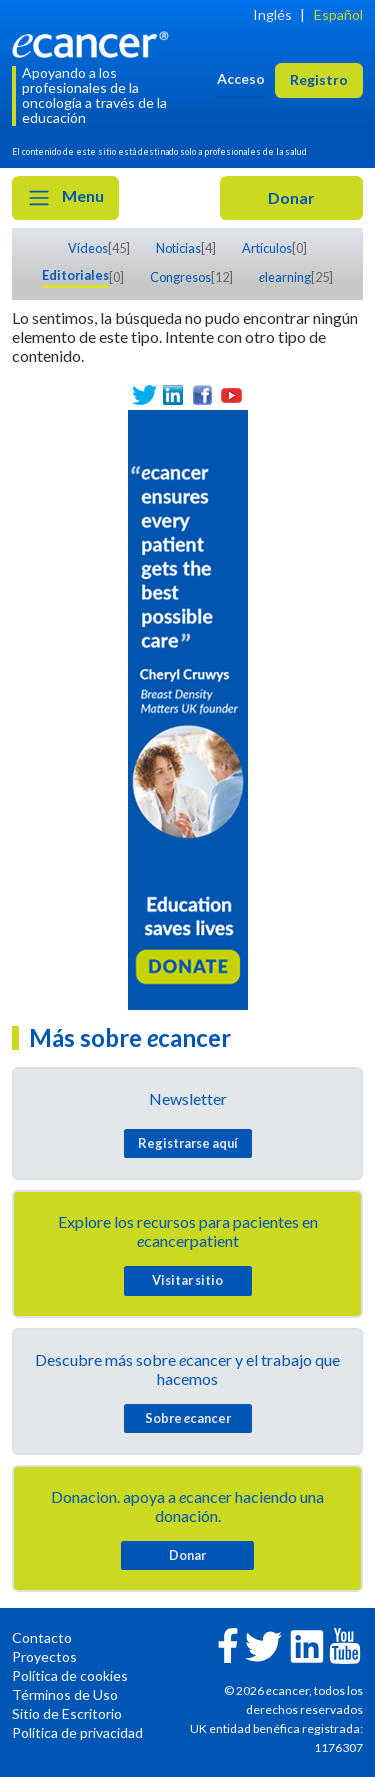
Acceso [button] (241, 78)
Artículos (267, 248)
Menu (65, 198)
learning (285, 277)
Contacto (42, 1637)
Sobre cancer (188, 1418)
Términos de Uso (65, 1694)
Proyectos (44, 1656)
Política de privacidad (77, 1732)
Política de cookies (70, 1675)
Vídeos (88, 248)
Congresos (180, 277)
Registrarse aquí (188, 1143)
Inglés (272, 14)
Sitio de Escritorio (67, 1713)
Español (338, 14)
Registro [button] (319, 79)
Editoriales (75, 275)
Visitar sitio (187, 1280)
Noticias (178, 248)
